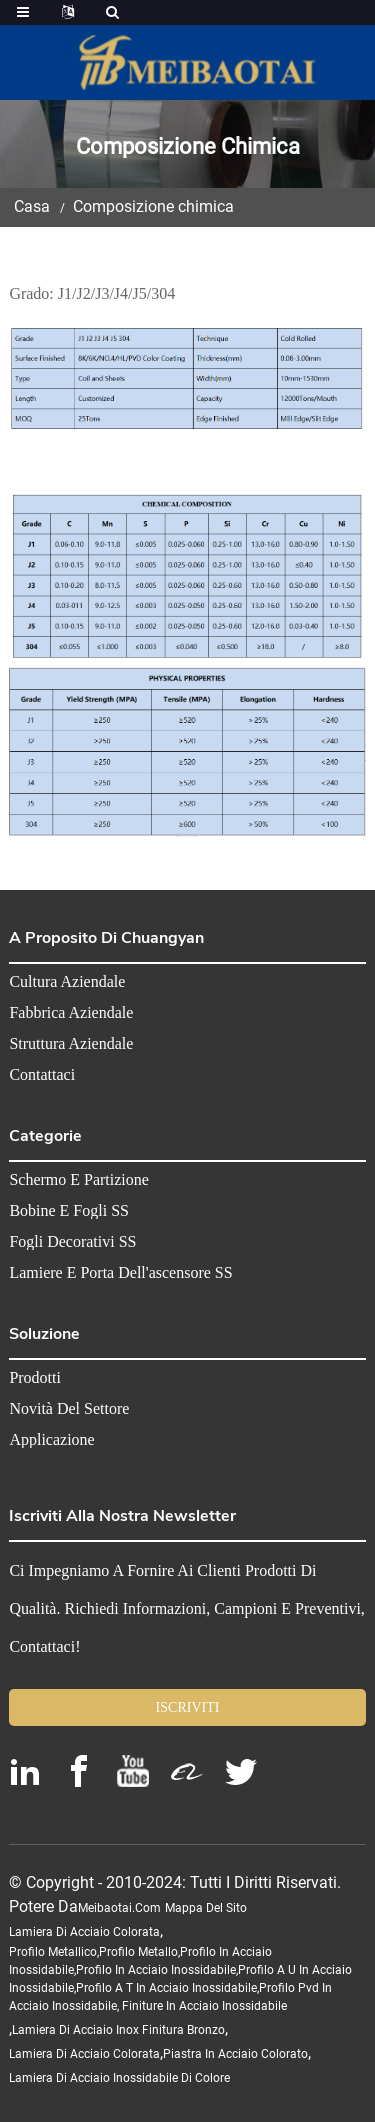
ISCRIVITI (188, 1707)
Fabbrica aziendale (71, 1013)
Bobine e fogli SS (69, 1211)
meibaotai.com (119, 1908)
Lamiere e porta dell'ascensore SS (120, 1273)
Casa (32, 206)
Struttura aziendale (71, 1044)
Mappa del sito (206, 1908)
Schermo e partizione (79, 1180)
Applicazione (51, 1440)
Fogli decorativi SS (72, 1242)
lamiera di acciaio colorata (84, 1932)
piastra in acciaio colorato (235, 2054)
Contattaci (42, 1075)
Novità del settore (69, 1409)
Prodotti (35, 1378)
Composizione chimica (153, 206)
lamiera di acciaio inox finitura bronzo (118, 2030)
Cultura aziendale (67, 982)
